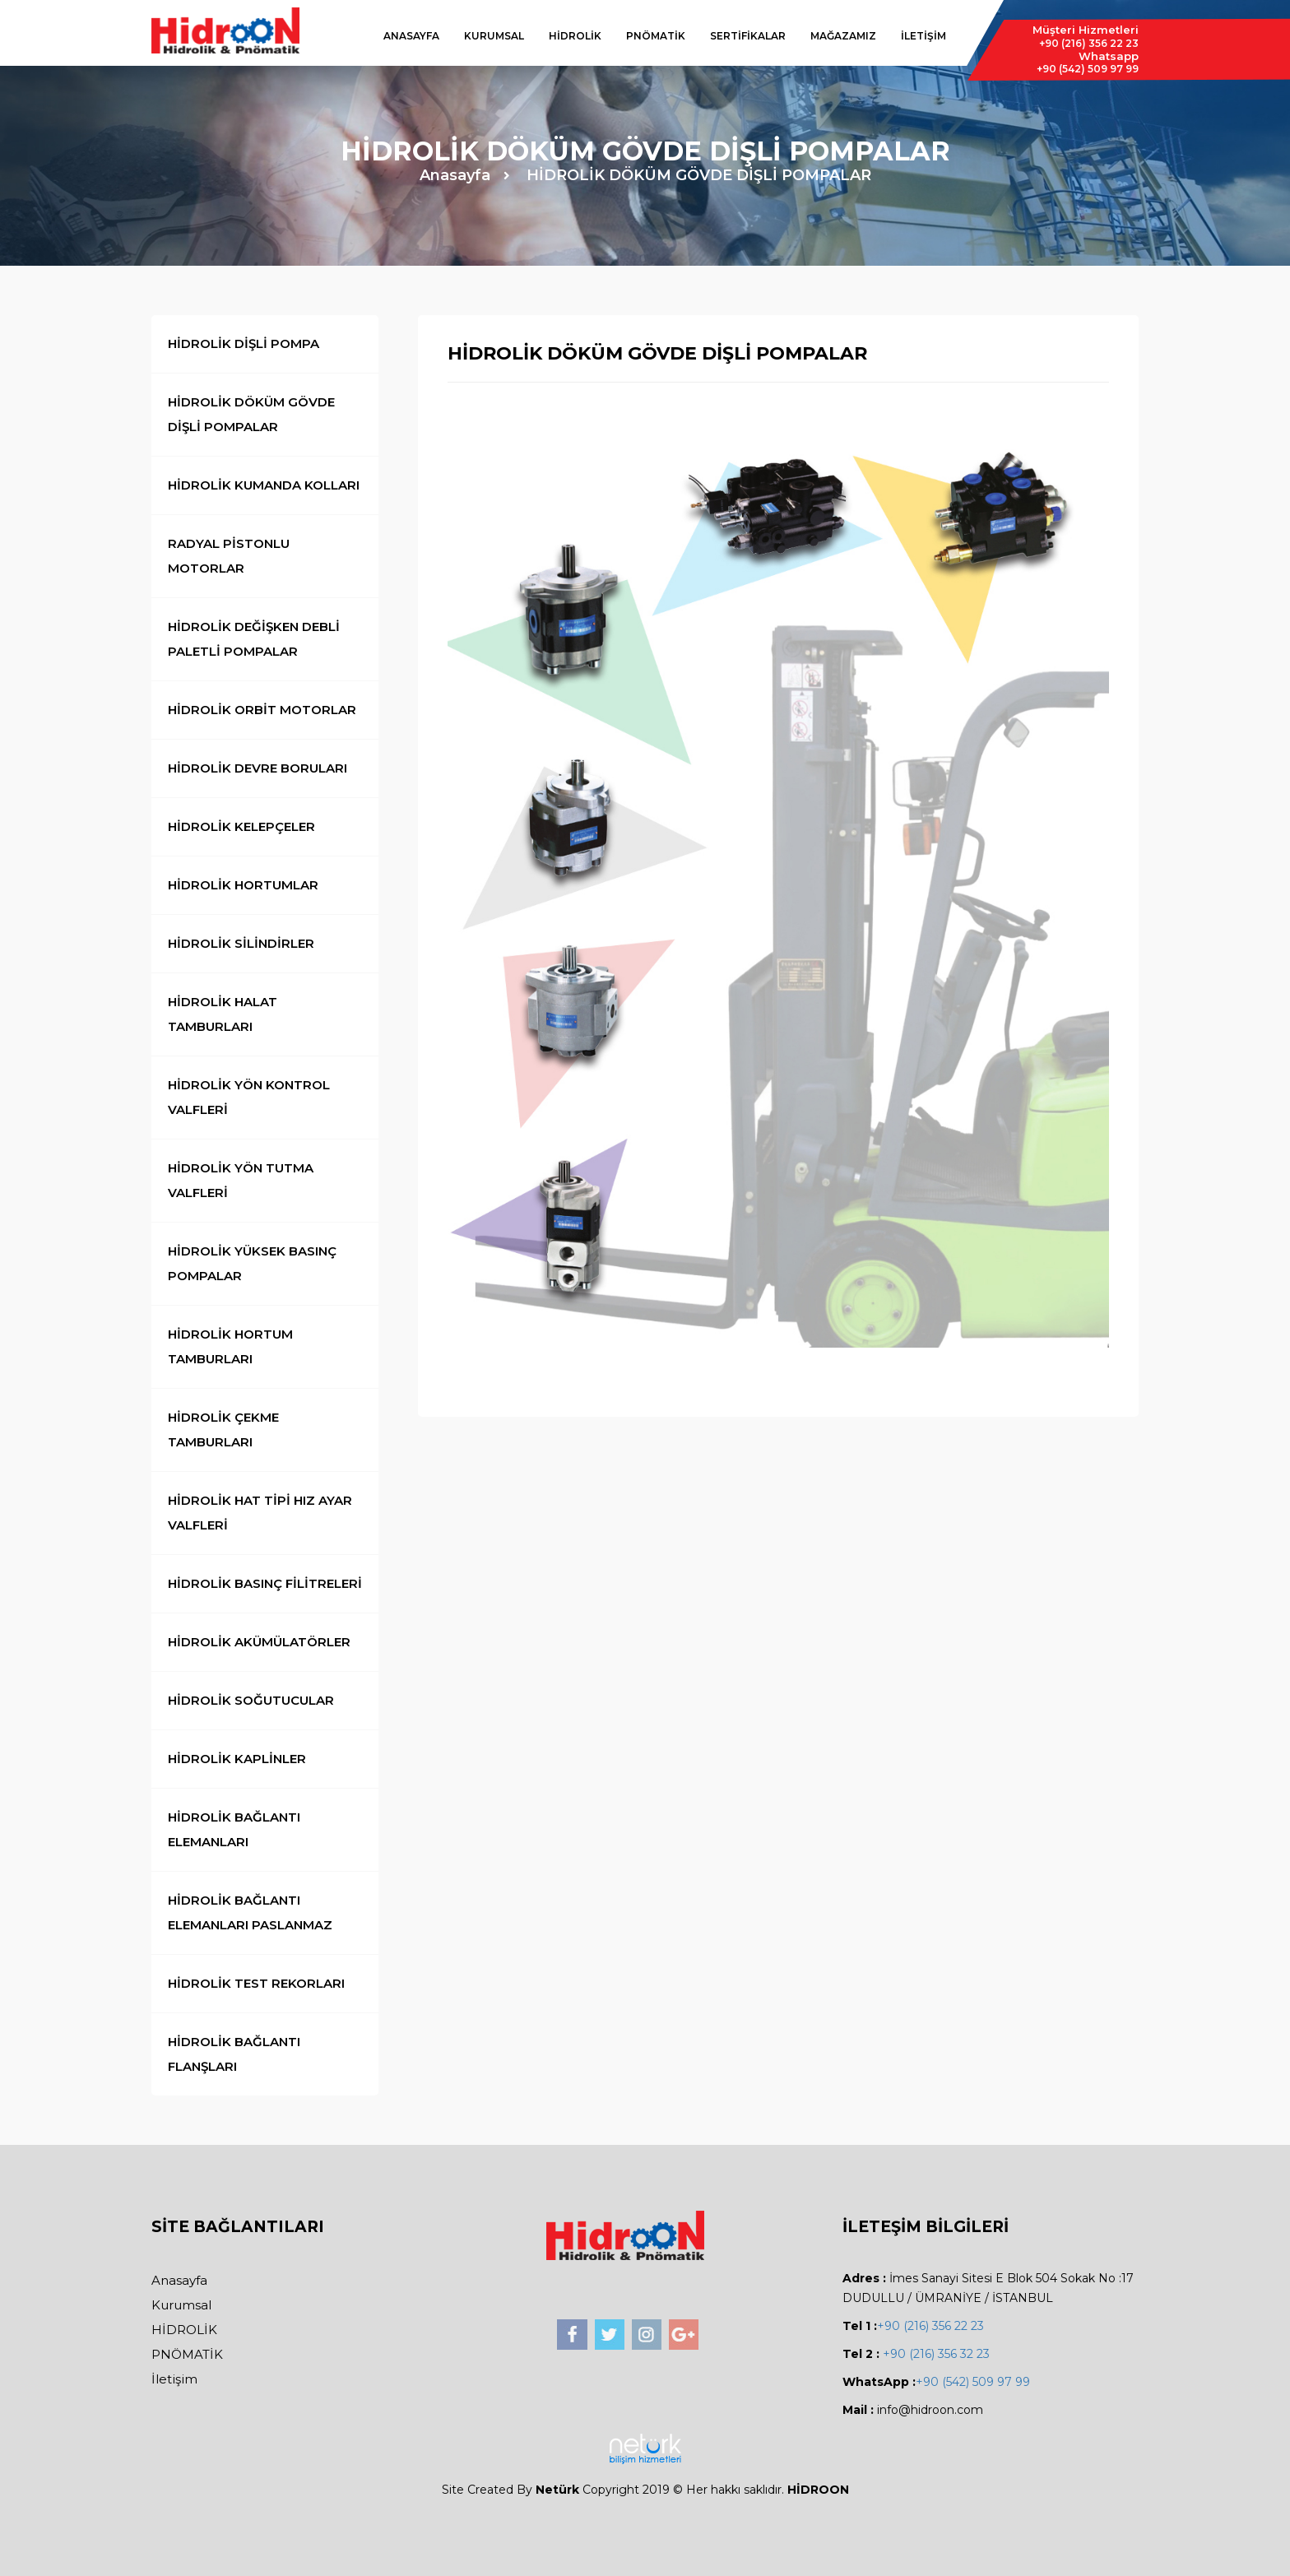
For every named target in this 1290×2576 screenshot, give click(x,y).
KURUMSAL (494, 36)
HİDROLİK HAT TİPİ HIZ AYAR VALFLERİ (260, 1512)
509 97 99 (1088, 68)
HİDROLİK (575, 36)
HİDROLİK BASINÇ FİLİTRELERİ (265, 1583)
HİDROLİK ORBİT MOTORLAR (262, 709)
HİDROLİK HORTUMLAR (243, 885)
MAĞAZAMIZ (843, 36)
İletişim (174, 2379)
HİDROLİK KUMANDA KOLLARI (264, 485)
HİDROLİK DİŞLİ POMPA (243, 343)
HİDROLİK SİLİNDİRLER (241, 943)
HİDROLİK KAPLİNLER (237, 1758)
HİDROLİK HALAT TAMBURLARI (222, 1014)
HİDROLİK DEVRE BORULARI (257, 768)
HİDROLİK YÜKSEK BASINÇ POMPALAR (252, 1263)
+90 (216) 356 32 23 (934, 2353)
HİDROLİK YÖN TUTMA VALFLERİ (240, 1180)
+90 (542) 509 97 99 (973, 2381)
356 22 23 (1089, 43)
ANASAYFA (411, 36)
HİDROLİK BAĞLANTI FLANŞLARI (234, 2054)
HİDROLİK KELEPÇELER (241, 826)
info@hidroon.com (930, 2409)
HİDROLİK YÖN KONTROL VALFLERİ (249, 1097)
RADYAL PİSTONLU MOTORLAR (229, 556)
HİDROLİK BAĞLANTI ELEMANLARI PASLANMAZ (250, 1912)
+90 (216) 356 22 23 (930, 2325)
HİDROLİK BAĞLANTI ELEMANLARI (234, 1829)
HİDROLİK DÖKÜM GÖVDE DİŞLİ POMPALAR (699, 175)
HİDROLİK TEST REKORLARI (256, 1983)
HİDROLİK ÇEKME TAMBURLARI (223, 1429)
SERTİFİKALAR (748, 36)
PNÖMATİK (655, 36)
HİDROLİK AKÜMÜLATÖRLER (259, 1642)
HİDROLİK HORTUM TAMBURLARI (230, 1346)
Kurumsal (181, 2305)
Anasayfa (455, 175)
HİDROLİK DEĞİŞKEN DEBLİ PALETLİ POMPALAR (254, 639)
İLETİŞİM (923, 36)
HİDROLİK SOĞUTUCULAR (251, 1700)
